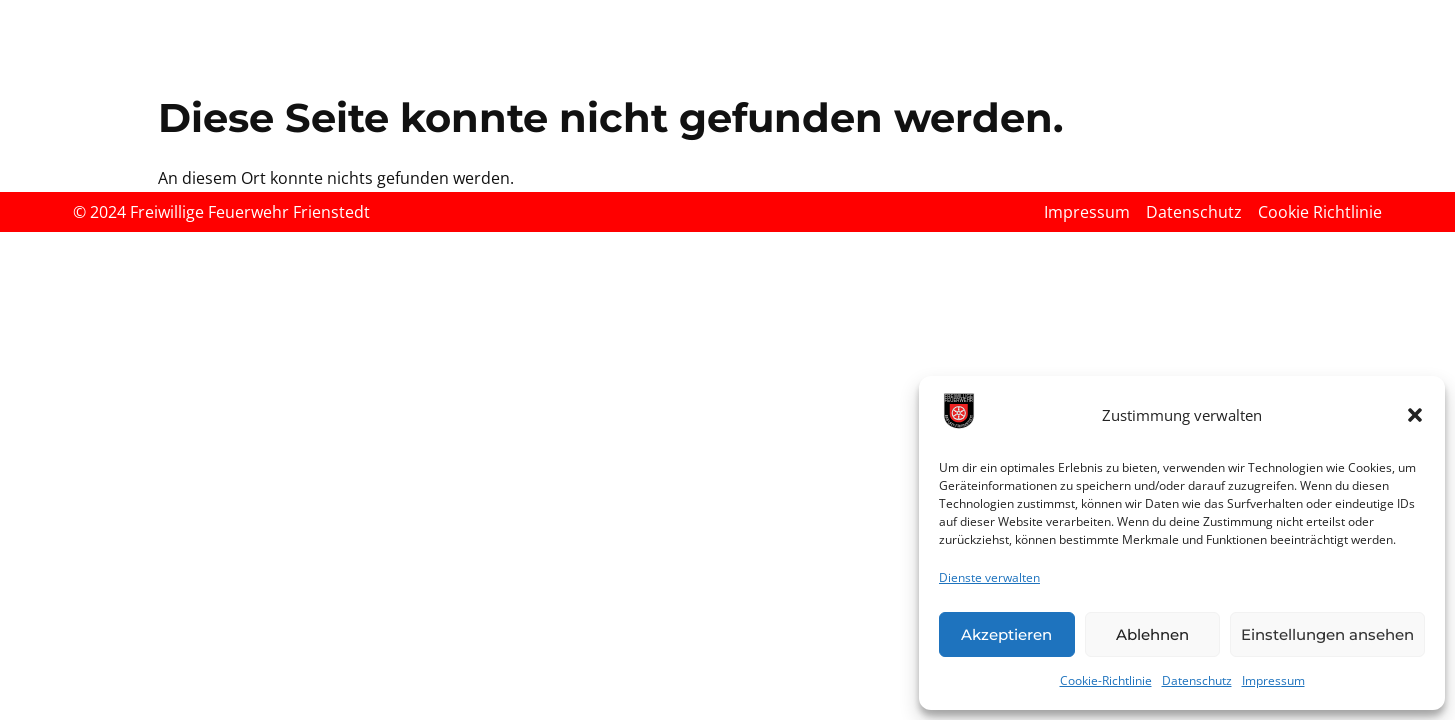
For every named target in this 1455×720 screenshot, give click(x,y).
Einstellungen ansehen (1327, 634)
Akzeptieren (1006, 634)
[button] (1415, 415)
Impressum (1273, 680)
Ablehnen (1152, 634)
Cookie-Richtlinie (1106, 680)
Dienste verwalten (989, 577)
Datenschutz (1197, 680)
